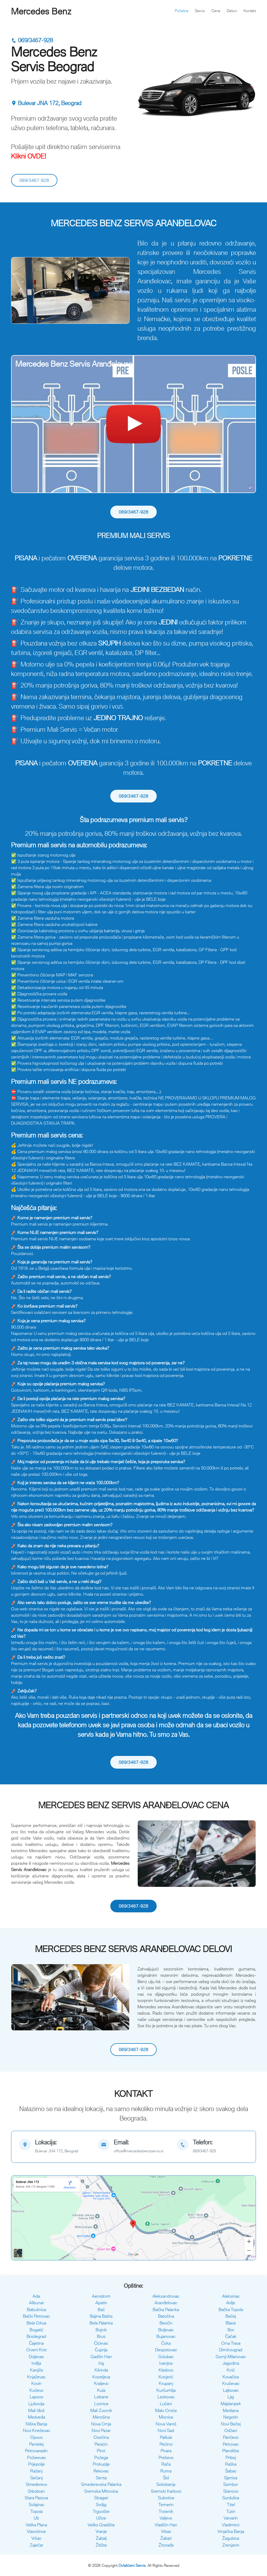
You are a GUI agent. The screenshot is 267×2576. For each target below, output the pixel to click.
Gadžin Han (101, 2356)
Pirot (101, 2450)
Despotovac (166, 2349)
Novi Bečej (231, 2423)
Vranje (101, 2531)
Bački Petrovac (36, 2316)
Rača (166, 2464)
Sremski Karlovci (166, 2491)
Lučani (166, 2403)
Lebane (101, 2396)
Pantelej (36, 2444)
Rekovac (101, 2470)
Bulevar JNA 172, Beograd (46, 103)
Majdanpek (231, 2403)
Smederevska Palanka (101, 2484)
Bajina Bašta (101, 2316)
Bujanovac (165, 2336)
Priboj (231, 2457)
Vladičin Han (166, 2524)
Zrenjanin (230, 2545)
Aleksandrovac (165, 2296)
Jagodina (230, 2363)
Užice (101, 2518)
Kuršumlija (166, 2390)
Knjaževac (36, 2376)
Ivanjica (165, 2363)
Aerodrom (101, 2296)
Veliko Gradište (101, 2524)
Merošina (101, 2417)
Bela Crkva (36, 2323)
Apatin (101, 2302)
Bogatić (36, 2329)
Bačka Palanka (166, 2309)
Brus (101, 2336)
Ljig (231, 2396)
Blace (231, 2323)
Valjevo (166, 2518)
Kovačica (230, 2376)
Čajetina (36, 2343)
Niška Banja (36, 2423)
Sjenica (230, 2477)
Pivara (166, 2450)
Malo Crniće (166, 2410)
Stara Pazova (36, 2497)
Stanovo (230, 2491)
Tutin (230, 2511)
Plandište (230, 2450)
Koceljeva (101, 2376)
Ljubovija (36, 2403)
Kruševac (230, 2383)
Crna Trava (230, 2343)
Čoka (166, 2343)
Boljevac (166, 2329)
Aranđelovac (166, 2302)
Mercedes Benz (41, 11)
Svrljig (101, 2504)
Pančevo (231, 2437)
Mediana (231, 2410)
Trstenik (166, 2511)
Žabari (166, 2538)
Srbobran (36, 2491)
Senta (101, 2477)
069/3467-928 (32, 40)
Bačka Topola (231, 2309)
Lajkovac (231, 2390)
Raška (230, 2464)
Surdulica (230, 2497)
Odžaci (230, 2430)
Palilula (166, 2437)
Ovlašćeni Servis (132, 2565)
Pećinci (166, 2444)
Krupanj (166, 2383)
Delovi (232, 10)
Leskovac (166, 2396)
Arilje (230, 2302)
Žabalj (101, 2538)
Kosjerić (166, 2376)
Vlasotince (36, 2531)
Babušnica (36, 2309)
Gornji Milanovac (231, 2356)
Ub (36, 2518)
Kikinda (101, 2370)
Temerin (166, 2504)
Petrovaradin (36, 2450)
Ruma (165, 2470)
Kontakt (250, 10)
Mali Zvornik (101, 2410)
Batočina (166, 2316)
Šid (166, 2477)
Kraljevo (101, 2383)
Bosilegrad (36, 2336)
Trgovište (101, 2511)
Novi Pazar (101, 2430)
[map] (54, 2146)
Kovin (36, 2383)
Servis (200, 10)
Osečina (101, 2437)
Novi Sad (166, 2430)
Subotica (166, 2497)
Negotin (230, 2417)
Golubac (166, 2356)
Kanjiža (36, 2370)
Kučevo (36, 2390)
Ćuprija (101, 2349)
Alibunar (36, 2302)
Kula (101, 2390)
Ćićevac (101, 2343)
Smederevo (36, 2484)
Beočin (166, 2323)
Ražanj (36, 2470)
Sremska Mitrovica (101, 2491)
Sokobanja (165, 2484)
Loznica (101, 2403)
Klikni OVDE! (28, 156)
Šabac (230, 2470)
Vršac (36, 2538)
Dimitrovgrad (230, 2349)
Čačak (230, 2336)
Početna (181, 10)
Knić (231, 2370)
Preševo (166, 2457)
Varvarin (231, 2518)
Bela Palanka (101, 2323)
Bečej (230, 2316)
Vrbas (166, 2531)
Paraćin (101, 2444)
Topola (36, 2511)
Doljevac (36, 2356)
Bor (231, 2329)
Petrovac (231, 2444)
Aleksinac (231, 2296)
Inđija (36, 2363)
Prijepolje (36, 2464)
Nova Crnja (101, 2423)
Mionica (166, 2417)
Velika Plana (36, 2524)
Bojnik (101, 2329)
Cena (215, 10)
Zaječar (36, 2545)
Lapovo (36, 2396)
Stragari (101, 2497)
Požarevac (36, 2457)
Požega (101, 2457)
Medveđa (36, 2417)
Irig (101, 2363)
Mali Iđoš (36, 2410)
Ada (36, 2296)
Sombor (230, 2484)
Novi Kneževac (36, 2430)
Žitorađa (166, 2545)
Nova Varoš (166, 2423)
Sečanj (36, 2477)
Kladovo (166, 2370)
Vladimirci (230, 2524)
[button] (20, 290)
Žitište (101, 2545)
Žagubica (230, 2538)
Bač (101, 2309)
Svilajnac (36, 2504)
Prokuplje (101, 2464)
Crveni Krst (36, 2349)
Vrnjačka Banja (230, 2531)
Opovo (36, 2437)
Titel (231, 2504)
